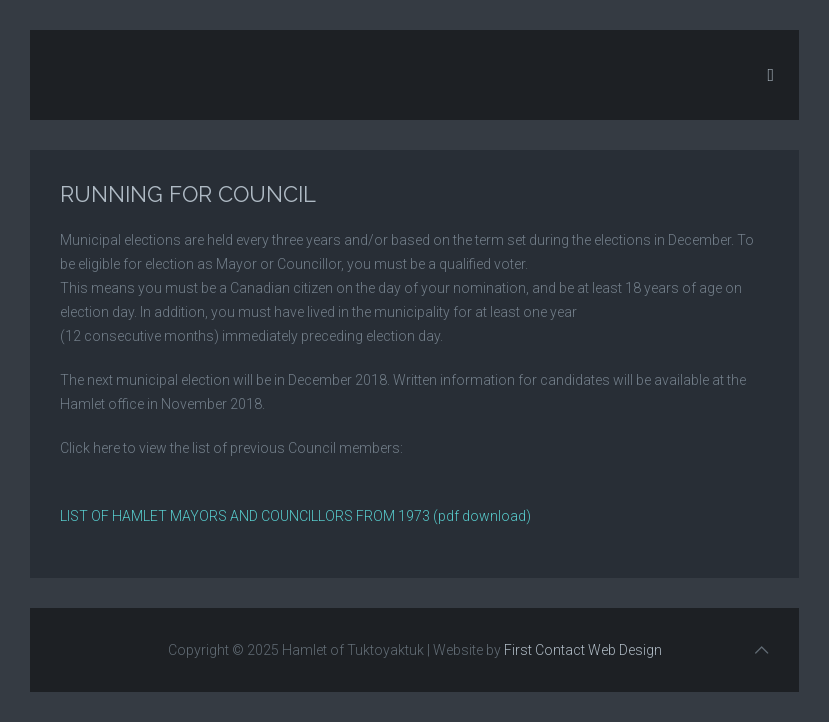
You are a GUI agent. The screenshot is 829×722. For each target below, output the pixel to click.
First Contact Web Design (583, 650)
